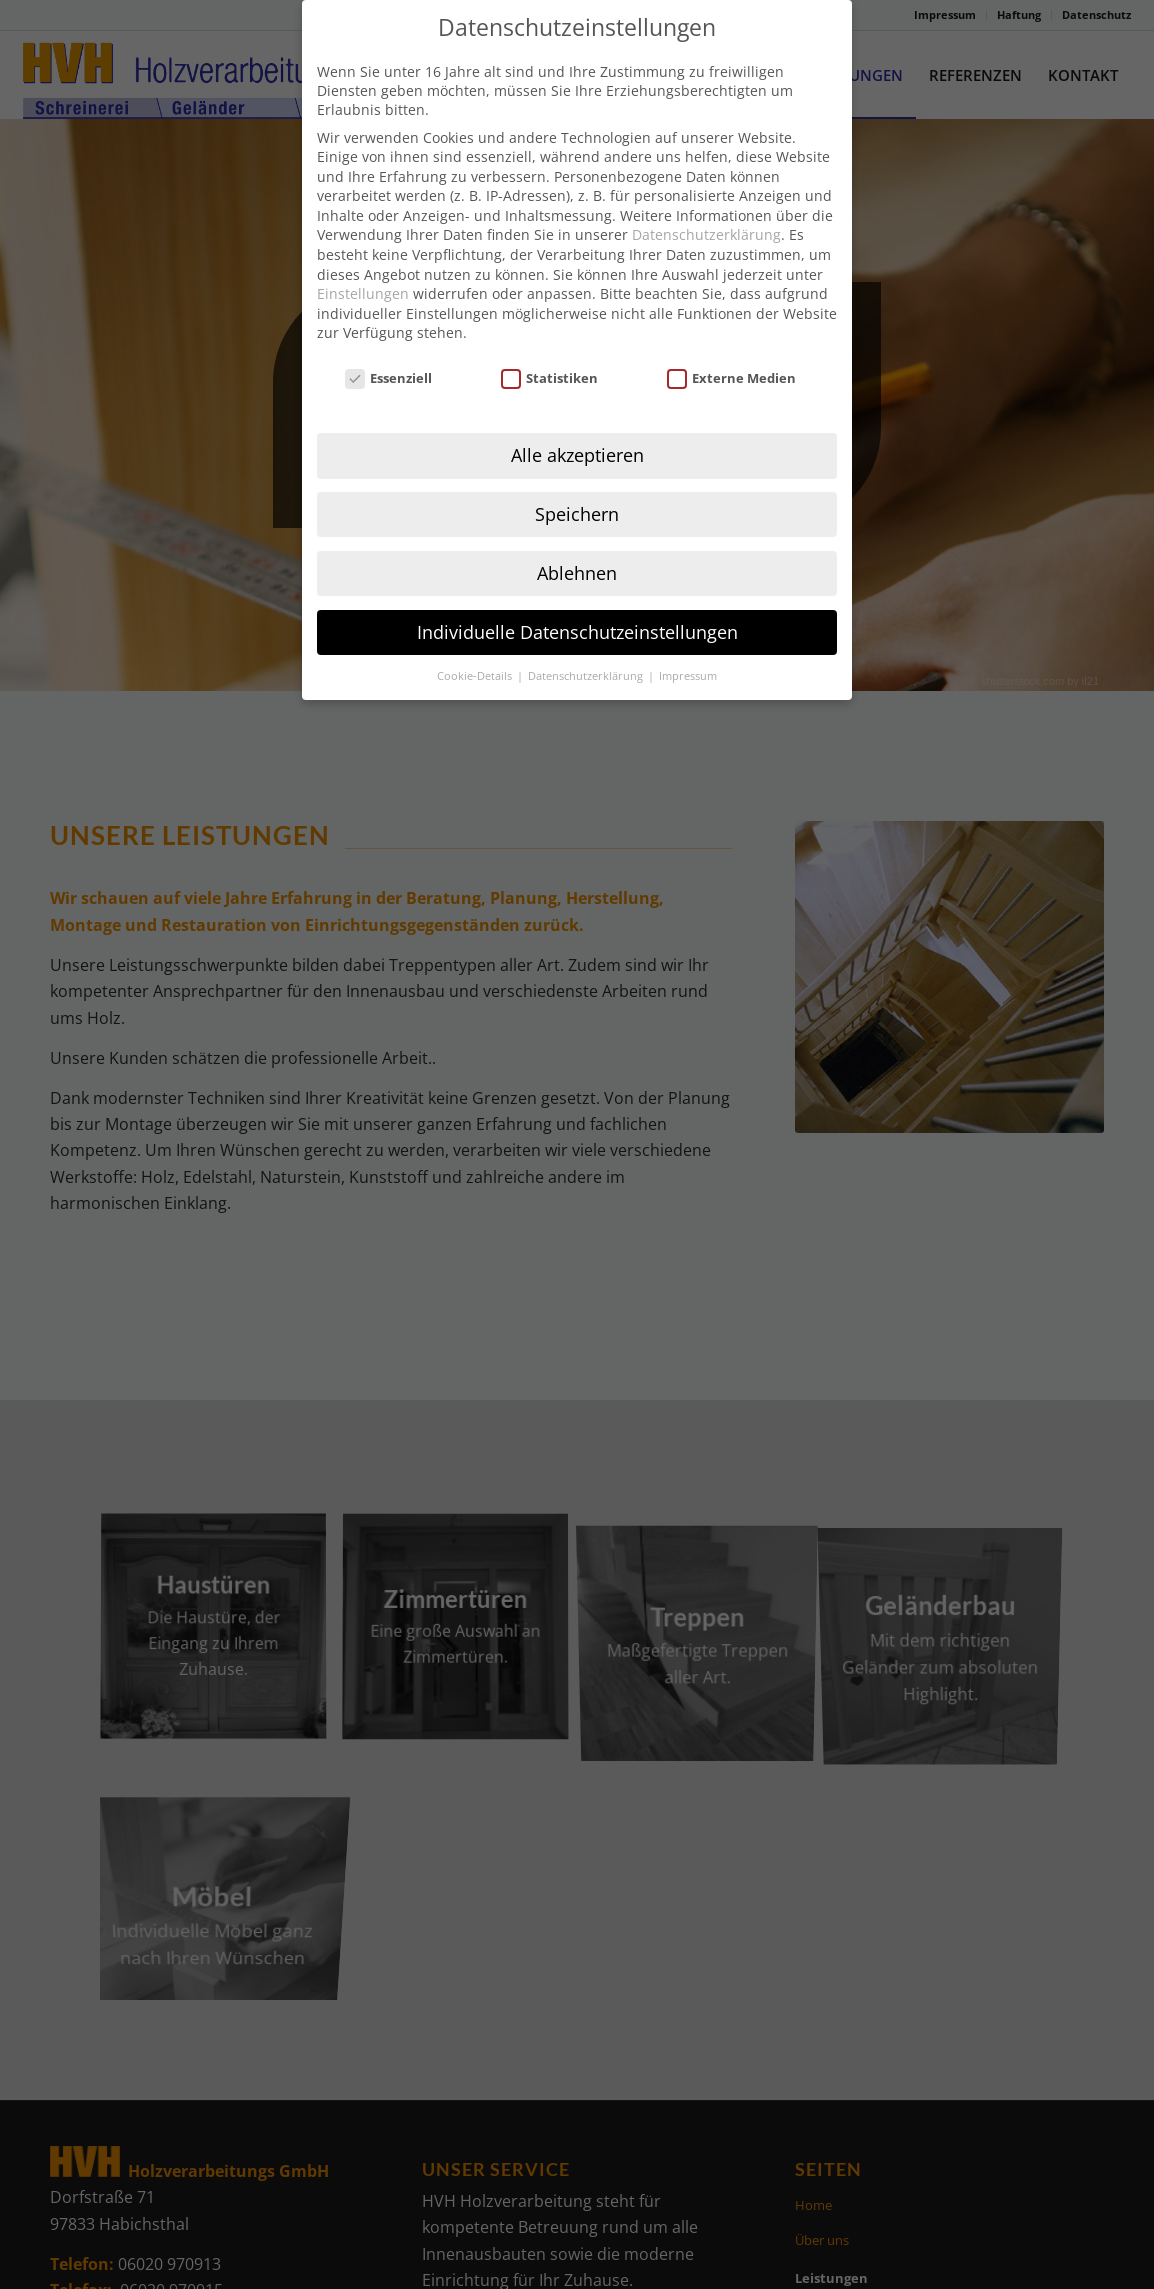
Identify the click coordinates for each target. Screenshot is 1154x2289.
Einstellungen (363, 257)
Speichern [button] (577, 477)
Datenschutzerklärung (706, 198)
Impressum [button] (688, 639)
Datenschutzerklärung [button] (587, 639)
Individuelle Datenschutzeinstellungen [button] (577, 595)
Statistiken (550, 342)
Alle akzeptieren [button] (577, 418)
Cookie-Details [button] (476, 639)
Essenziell (389, 342)
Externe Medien (732, 342)
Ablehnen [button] (577, 536)
